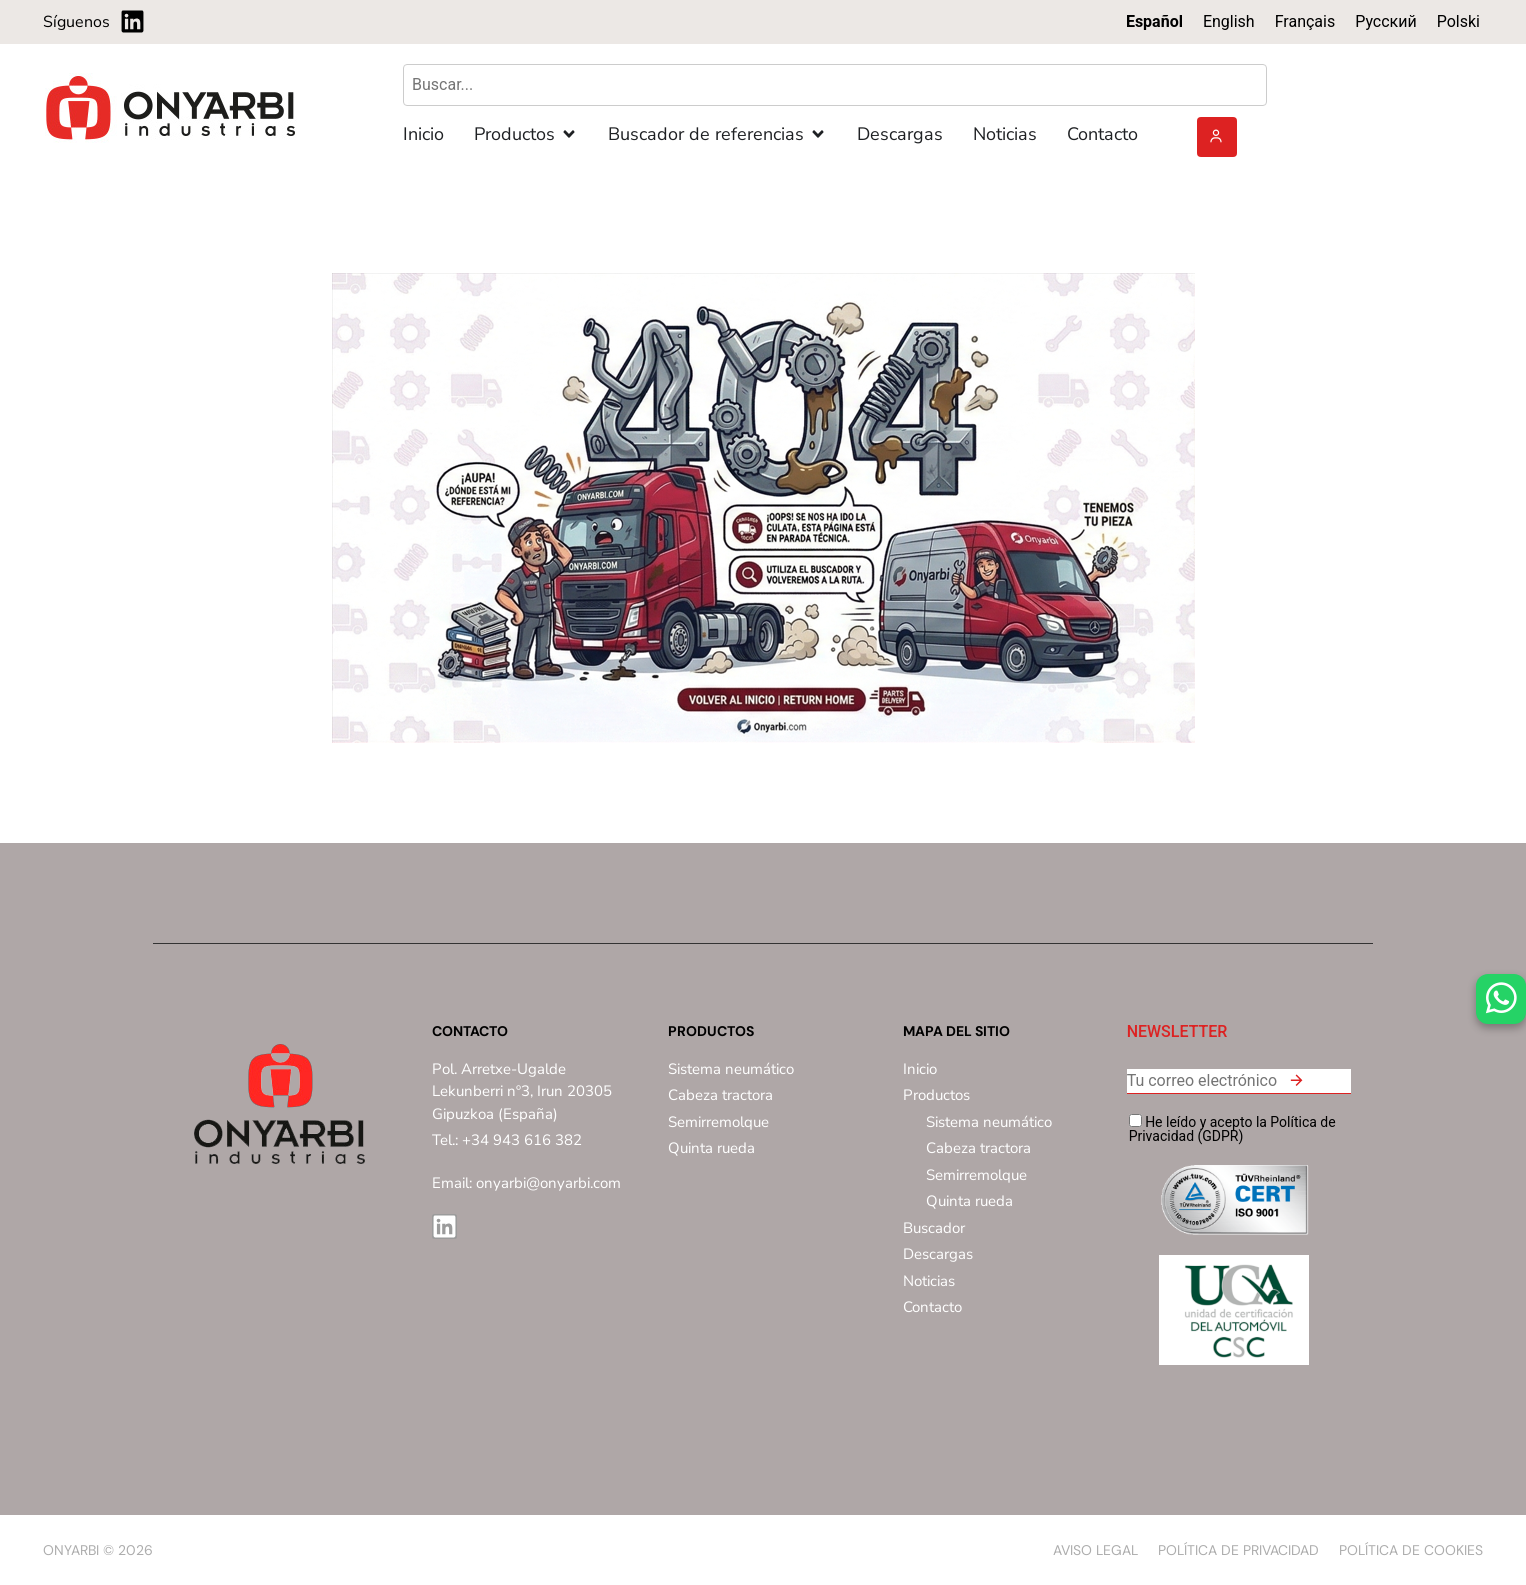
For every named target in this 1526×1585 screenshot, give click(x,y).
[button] (1296, 1083)
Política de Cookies (1411, 1550)
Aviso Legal (1095, 1550)
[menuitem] (1154, 22)
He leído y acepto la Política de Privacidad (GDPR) (1232, 1128)
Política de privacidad (1238, 1550)
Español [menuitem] (1154, 21)
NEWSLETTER (1177, 1032)
